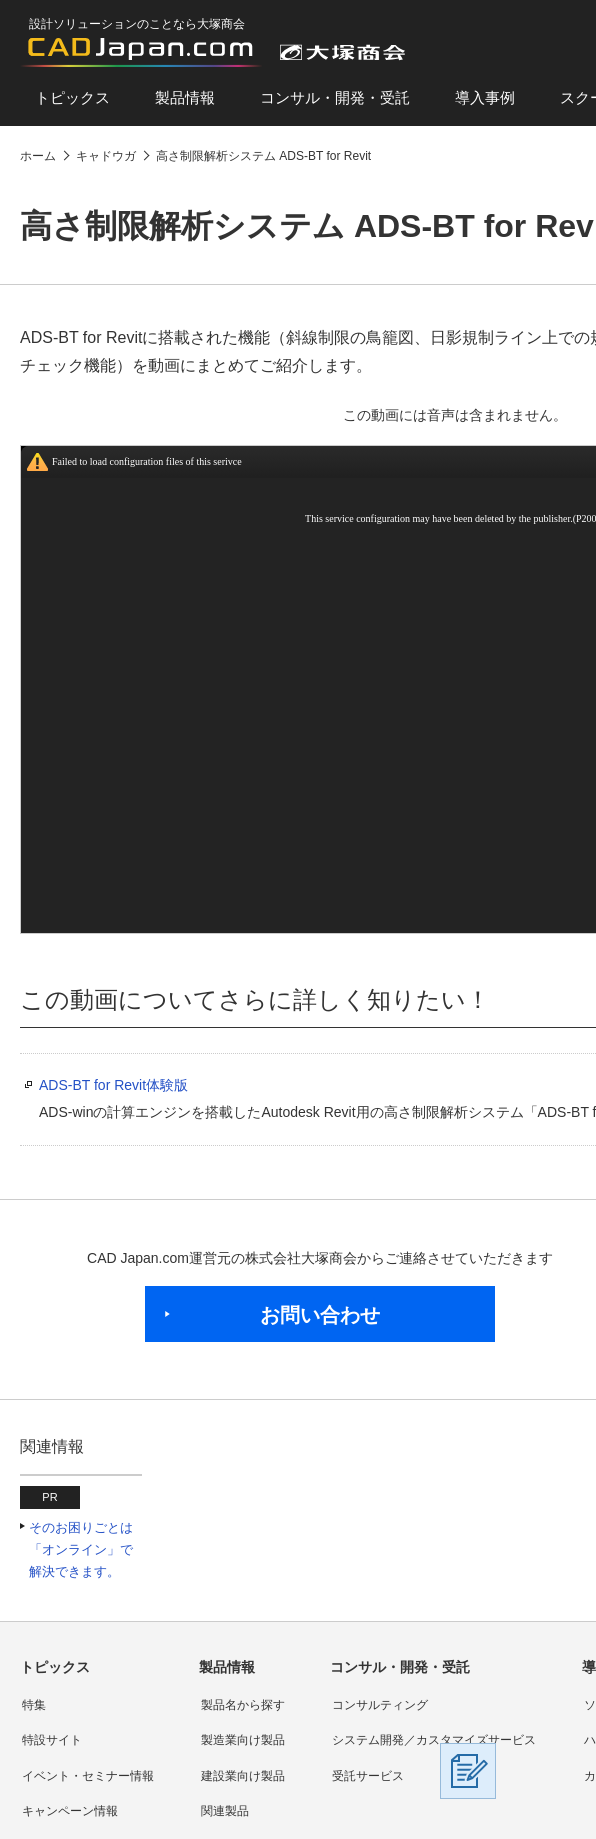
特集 (34, 1705)
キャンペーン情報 (70, 1811)
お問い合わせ (320, 1315)
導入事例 (485, 97)
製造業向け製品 (243, 1740)
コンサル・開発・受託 (335, 97)
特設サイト (52, 1740)
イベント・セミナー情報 (88, 1776)
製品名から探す (243, 1705)
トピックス (72, 97)
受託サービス (368, 1776)
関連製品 (225, 1811)
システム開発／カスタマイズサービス (434, 1740)
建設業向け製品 (243, 1776)
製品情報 (185, 97)
